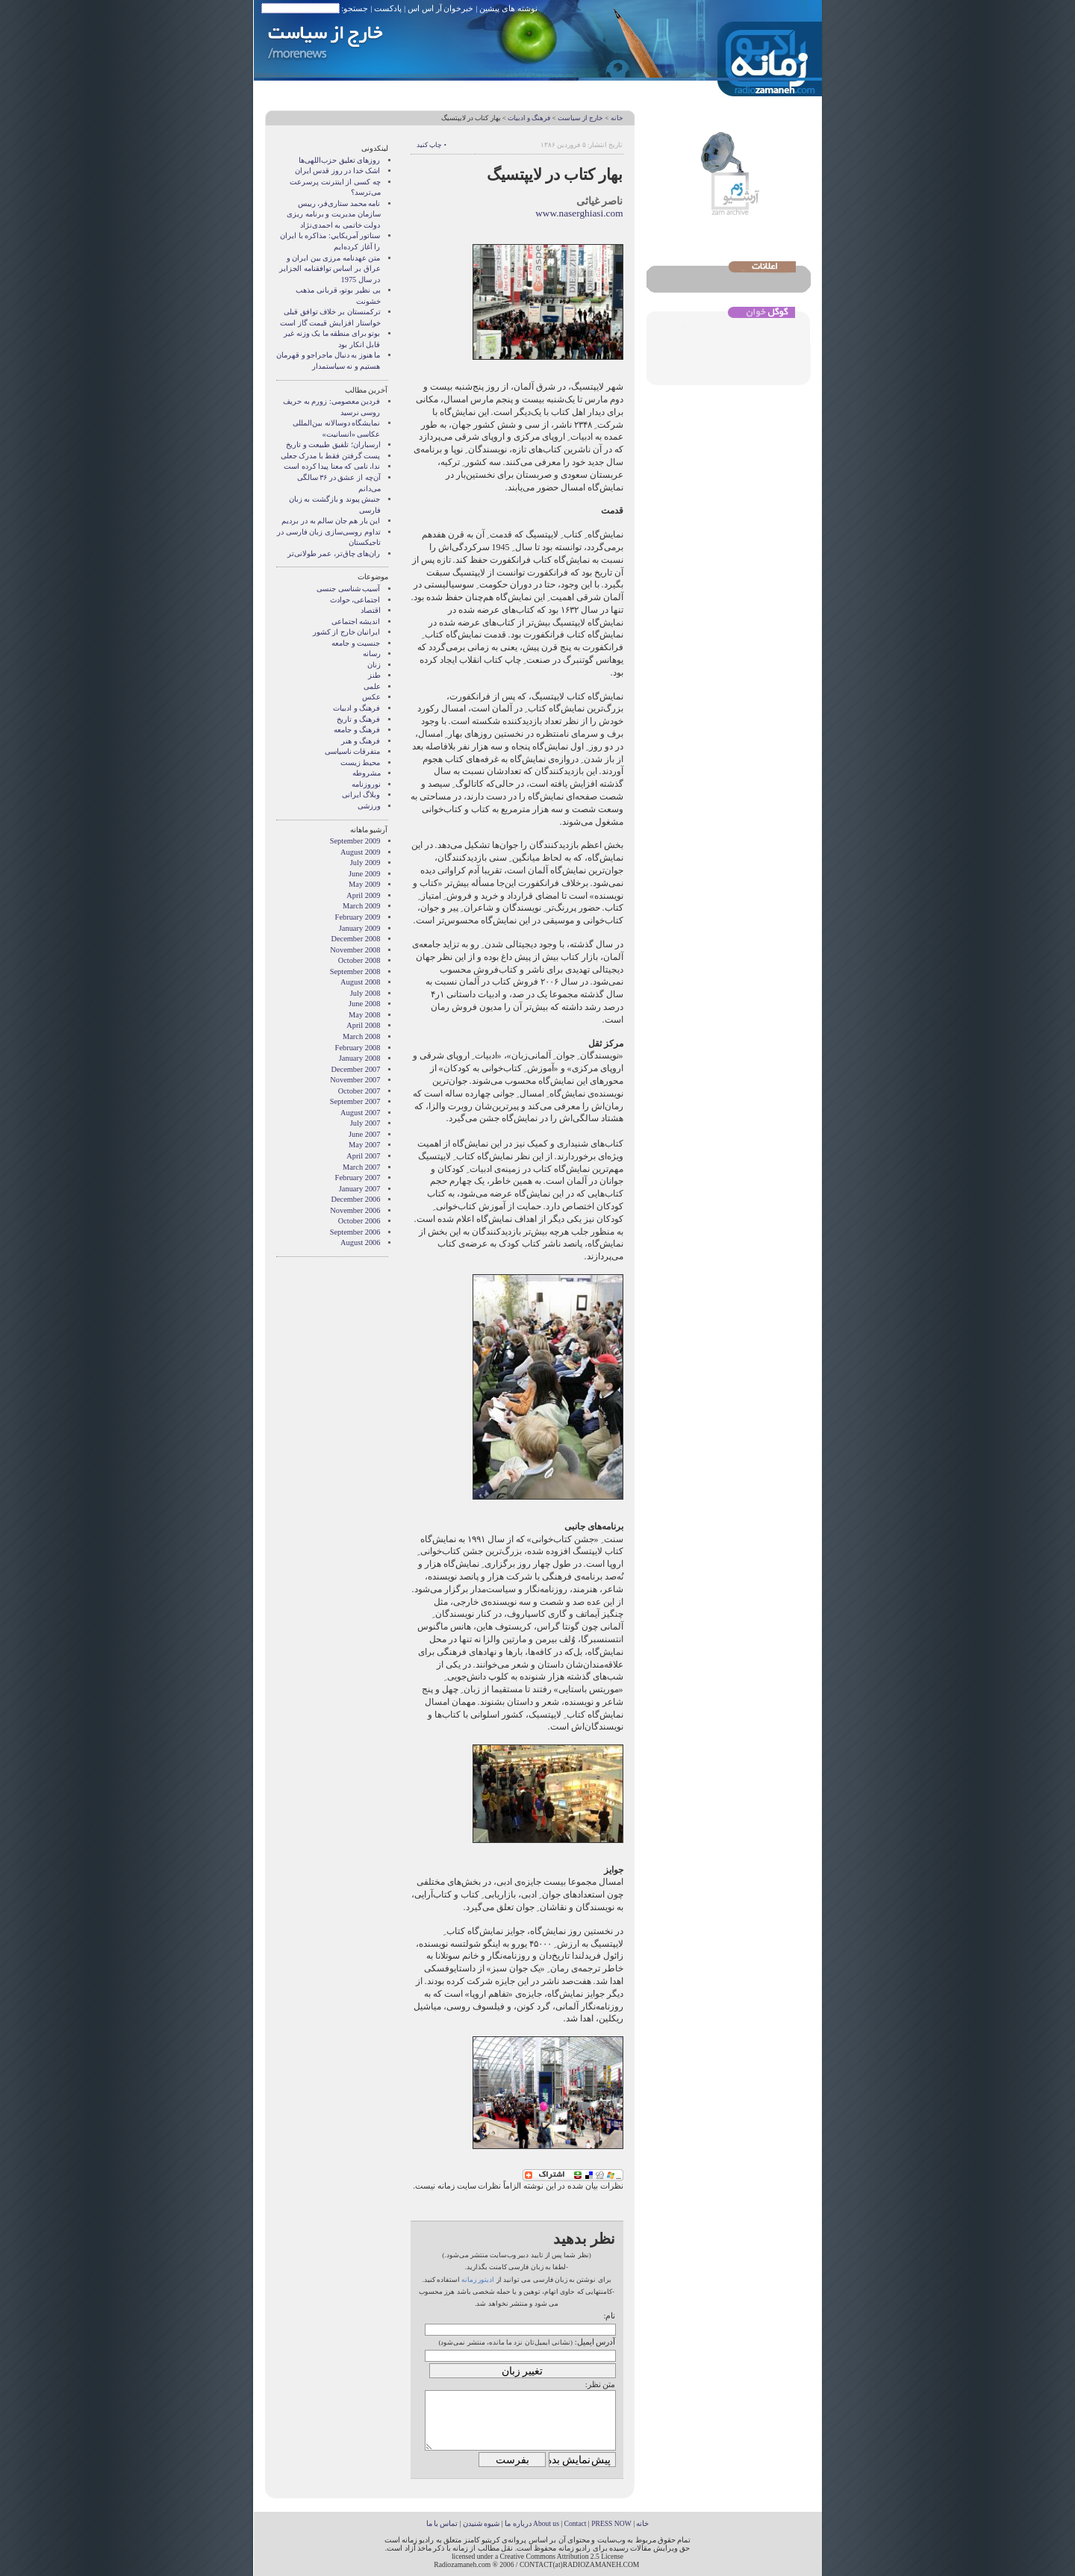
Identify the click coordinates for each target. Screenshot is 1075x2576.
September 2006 (355, 1232)
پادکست (388, 8)
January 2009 (360, 928)
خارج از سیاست (580, 118)
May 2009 (364, 884)
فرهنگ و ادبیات (529, 118)
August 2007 (360, 1112)
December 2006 (355, 1199)
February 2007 (358, 1177)
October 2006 (359, 1221)
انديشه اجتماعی (356, 621)
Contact (575, 2523)
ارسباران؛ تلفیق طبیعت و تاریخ (333, 444)
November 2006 (355, 1210)
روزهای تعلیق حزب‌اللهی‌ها (339, 160)
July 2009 (365, 862)
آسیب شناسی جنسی (348, 588)
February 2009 (358, 917)
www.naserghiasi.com (579, 213)
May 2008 (364, 1015)
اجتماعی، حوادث (355, 600)
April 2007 (363, 1156)
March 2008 (362, 1036)
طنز (374, 675)
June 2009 (364, 874)
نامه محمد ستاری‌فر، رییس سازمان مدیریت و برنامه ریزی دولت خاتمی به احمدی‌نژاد (333, 214)
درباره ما (518, 2523)
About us (546, 2523)
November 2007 (355, 1080)
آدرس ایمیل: (595, 2341)
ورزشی (369, 806)
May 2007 (364, 1145)
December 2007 (355, 1069)
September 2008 (355, 971)
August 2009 (360, 852)
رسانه (372, 653)
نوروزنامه (366, 784)
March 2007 (362, 1167)
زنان (374, 665)
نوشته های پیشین (508, 8)
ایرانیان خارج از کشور (347, 632)
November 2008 (355, 950)
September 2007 (355, 1101)
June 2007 (364, 1134)
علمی (372, 686)
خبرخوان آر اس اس (440, 8)
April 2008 (363, 1025)
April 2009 (363, 895)
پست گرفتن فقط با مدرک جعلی (331, 456)
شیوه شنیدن (481, 2523)
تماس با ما (442, 2523)
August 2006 (360, 1242)
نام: (609, 2315)
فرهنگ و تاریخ (358, 719)
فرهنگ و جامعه (357, 730)
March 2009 (362, 906)
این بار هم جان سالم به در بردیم (330, 521)
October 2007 (359, 1091)
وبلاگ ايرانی (361, 794)
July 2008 (365, 993)
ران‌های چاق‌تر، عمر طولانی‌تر (334, 553)
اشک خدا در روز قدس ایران (338, 170)
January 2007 (360, 1189)
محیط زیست (360, 762)
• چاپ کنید (431, 145)
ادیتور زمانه (477, 2279)
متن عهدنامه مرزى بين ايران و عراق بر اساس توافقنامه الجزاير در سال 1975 (329, 269)
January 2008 (360, 1058)
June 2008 (364, 1003)
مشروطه (366, 773)
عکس (371, 697)
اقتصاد (371, 610)
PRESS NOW (611, 2523)
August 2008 (360, 982)
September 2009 (355, 841)
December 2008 (355, 939)
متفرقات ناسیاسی (353, 751)
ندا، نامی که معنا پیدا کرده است (332, 466)
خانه (617, 118)
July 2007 (365, 1123)
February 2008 (358, 1048)
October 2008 (359, 960)
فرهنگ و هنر (360, 741)
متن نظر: (600, 2384)
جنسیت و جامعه (355, 643)
